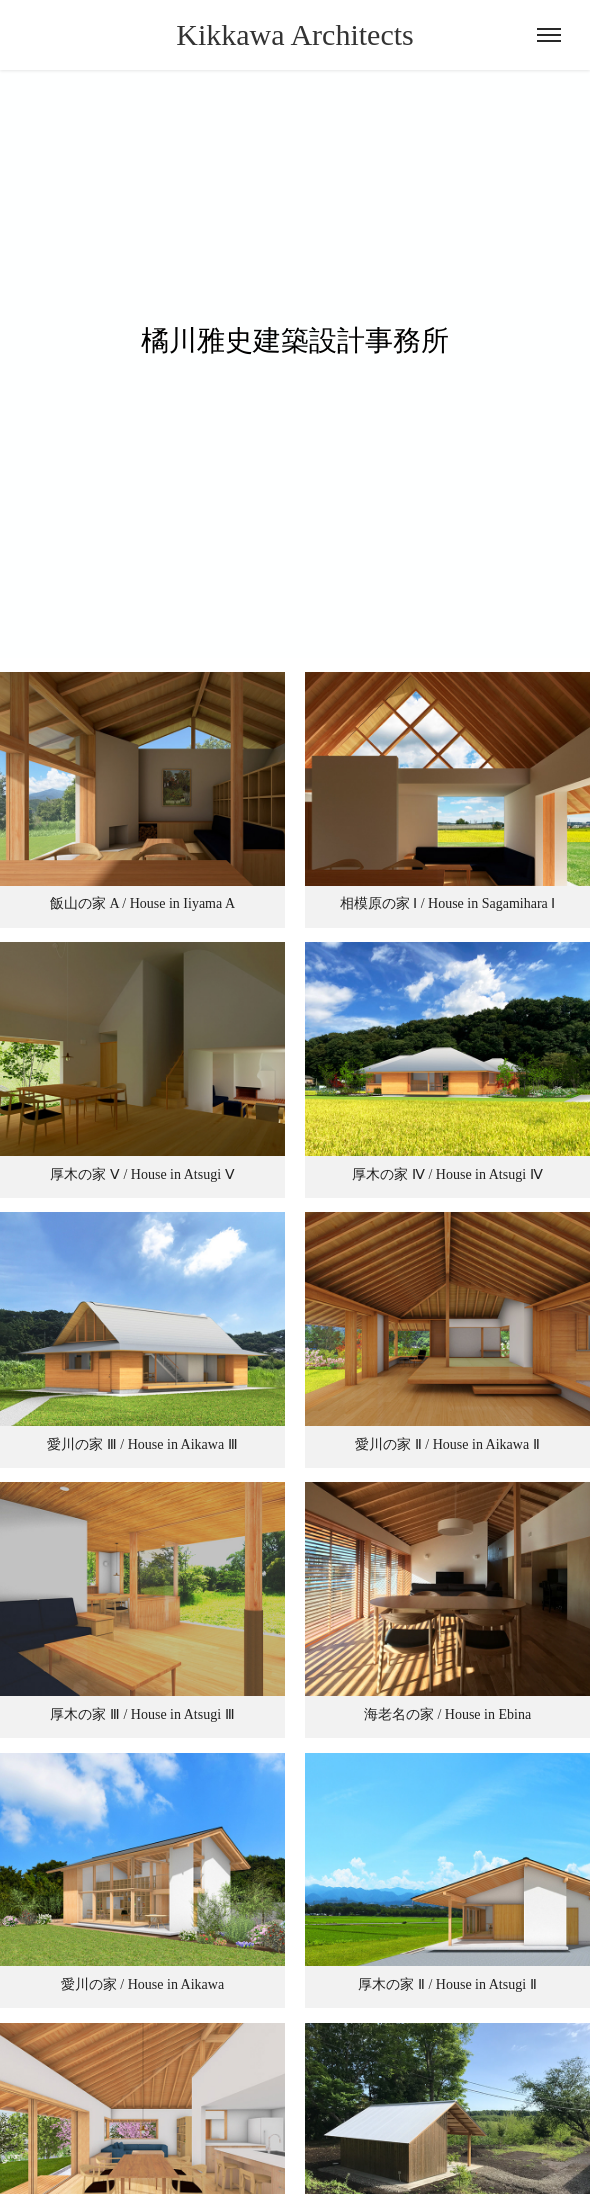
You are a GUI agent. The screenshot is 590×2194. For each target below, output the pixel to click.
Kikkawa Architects (294, 34)
